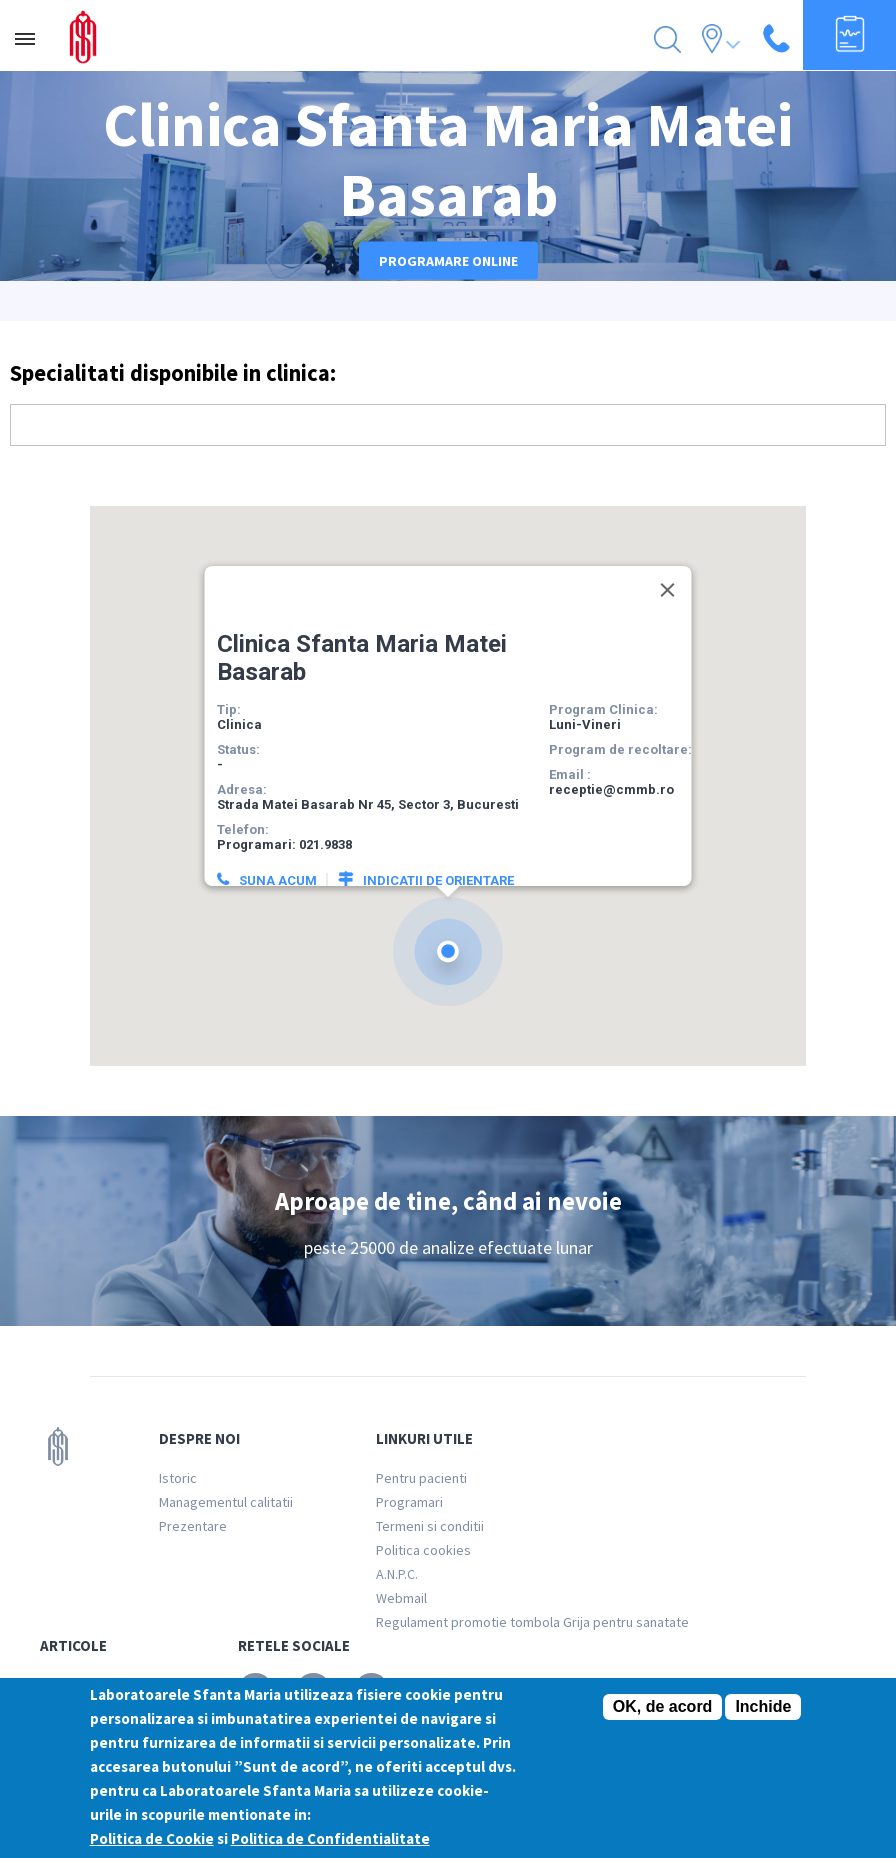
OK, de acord (663, 1706)
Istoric (178, 1478)
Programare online (448, 261)
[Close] (667, 567)
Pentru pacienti (421, 1478)
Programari (409, 1502)
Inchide (763, 1706)
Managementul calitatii (226, 1502)
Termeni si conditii (430, 1526)
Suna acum (277, 857)
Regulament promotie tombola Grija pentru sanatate (532, 1622)
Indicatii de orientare (437, 857)
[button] (448, 928)
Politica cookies (423, 1550)
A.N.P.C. (397, 1574)
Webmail (401, 1598)
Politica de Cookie (152, 1838)
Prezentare (193, 1526)
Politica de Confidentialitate (330, 1838)
